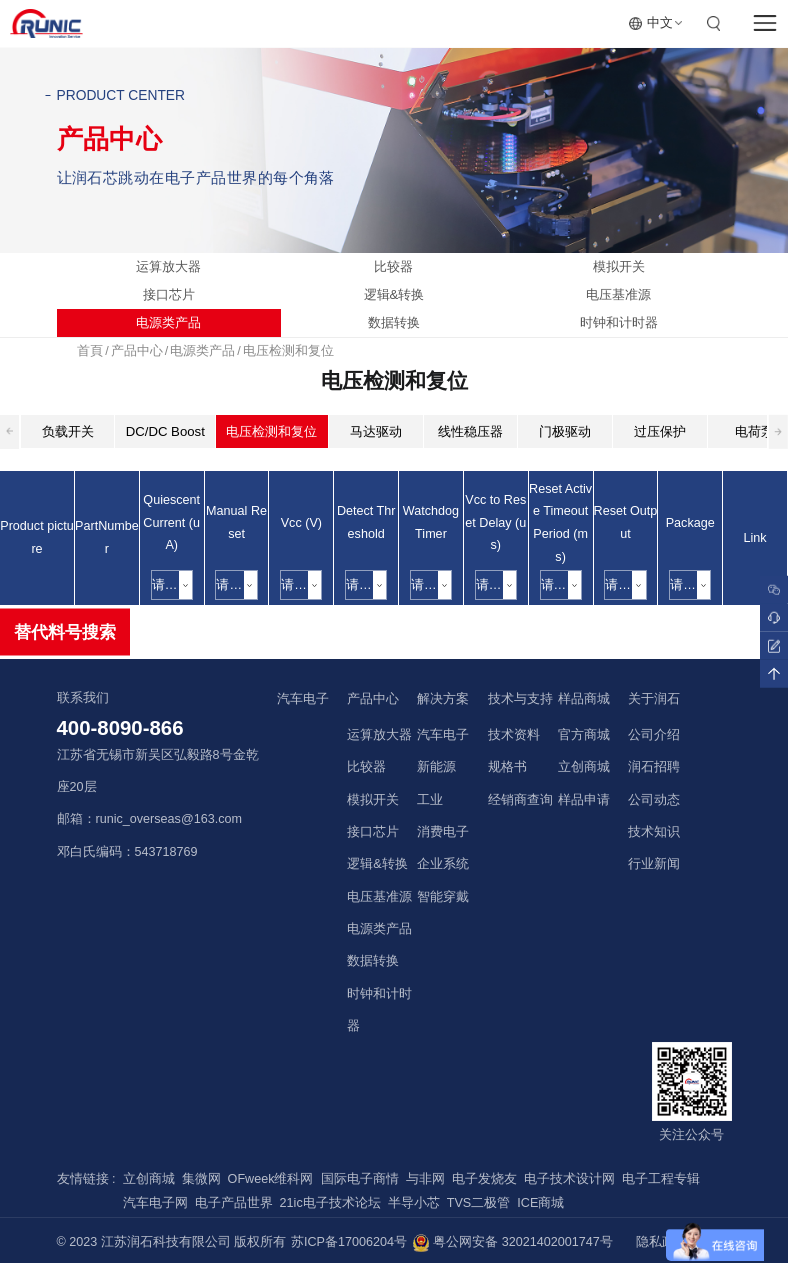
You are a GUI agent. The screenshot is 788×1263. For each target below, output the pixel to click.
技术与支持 (520, 698)
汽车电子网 (155, 1203)
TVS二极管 (479, 1203)
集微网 (201, 1179)
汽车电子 (303, 698)
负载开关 (68, 431)
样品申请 (584, 800)
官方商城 (584, 735)
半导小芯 (414, 1203)
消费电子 (443, 832)
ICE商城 (540, 1203)
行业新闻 (654, 864)
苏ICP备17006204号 (349, 1242)
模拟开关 (619, 266)
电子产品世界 (234, 1203)
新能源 (436, 767)
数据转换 (394, 322)
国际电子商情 (360, 1179)
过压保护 (660, 431)
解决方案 (443, 698)
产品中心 (137, 351)
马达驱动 (376, 431)
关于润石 (654, 698)
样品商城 (584, 698)
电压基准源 (618, 294)
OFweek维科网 (271, 1179)
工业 (430, 800)
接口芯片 (169, 294)
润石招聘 (654, 767)
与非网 (425, 1179)
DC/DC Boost (165, 431)
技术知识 (654, 832)
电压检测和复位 (288, 351)
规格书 (507, 767)
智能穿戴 (443, 897)
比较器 (393, 266)
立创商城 (584, 767)
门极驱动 (565, 431)
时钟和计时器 (619, 322)
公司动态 (654, 800)
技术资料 (514, 735)
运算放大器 (168, 266)
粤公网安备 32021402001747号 (512, 1243)
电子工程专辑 (661, 1179)
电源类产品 (168, 322)
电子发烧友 (484, 1179)
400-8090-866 (120, 728)
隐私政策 (662, 1242)
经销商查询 (520, 800)
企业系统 (443, 864)
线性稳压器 (470, 431)
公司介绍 (654, 735)
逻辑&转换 (394, 294)
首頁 (90, 351)
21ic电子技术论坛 (330, 1203)
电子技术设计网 (569, 1179)
